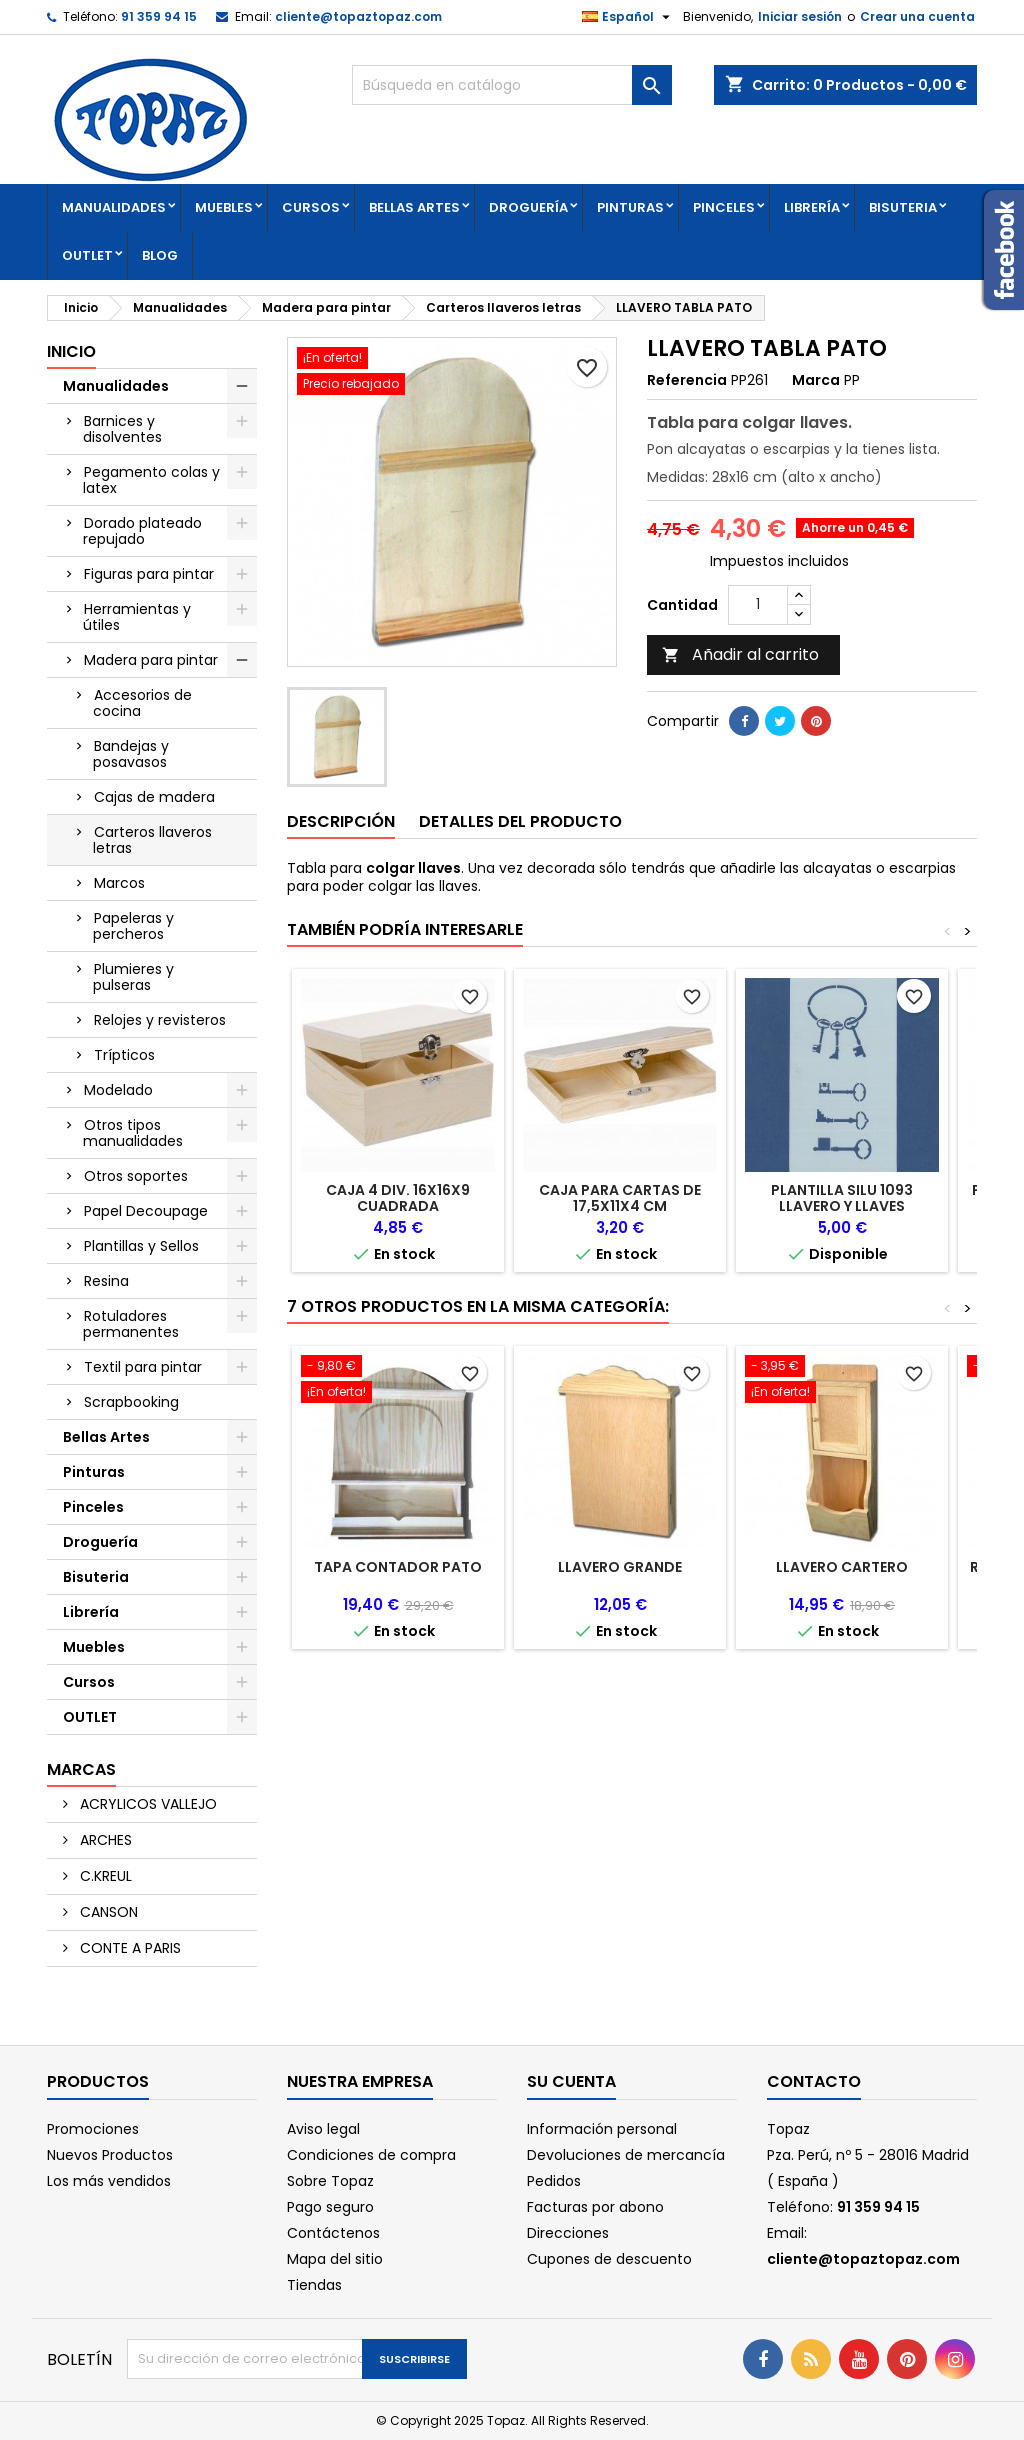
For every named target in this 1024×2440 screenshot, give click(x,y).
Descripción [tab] (341, 821)
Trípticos (124, 1055)
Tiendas (314, 2285)
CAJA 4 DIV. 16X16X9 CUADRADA (398, 1198)
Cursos (311, 207)
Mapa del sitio (335, 2259)
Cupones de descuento (609, 2259)
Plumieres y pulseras (133, 977)
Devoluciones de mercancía (626, 2155)
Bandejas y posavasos (131, 754)
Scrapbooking (131, 1402)
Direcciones (568, 2233)
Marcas (81, 1769)
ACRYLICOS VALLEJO (146, 1804)
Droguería (528, 207)
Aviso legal (323, 2129)
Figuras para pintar (149, 574)
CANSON (107, 1912)
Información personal (602, 2129)
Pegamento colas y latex (151, 480)
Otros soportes (136, 1176)
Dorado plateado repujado (142, 531)
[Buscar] (512, 85)
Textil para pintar (143, 1367)
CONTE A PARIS (128, 1948)
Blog (160, 255)
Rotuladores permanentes (131, 1324)
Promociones (93, 2129)
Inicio (71, 351)
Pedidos (554, 2181)
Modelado (118, 1090)
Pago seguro (330, 2207)
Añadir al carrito (740, 654)
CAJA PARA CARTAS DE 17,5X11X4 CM (620, 1198)
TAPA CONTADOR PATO (398, 1567)
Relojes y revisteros (160, 1020)
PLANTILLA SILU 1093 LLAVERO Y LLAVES (842, 1198)
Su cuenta (571, 2081)
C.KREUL (104, 1876)
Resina (106, 1281)
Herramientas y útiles (137, 617)
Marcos (119, 883)
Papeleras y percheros (133, 926)
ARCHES (104, 1840)
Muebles (224, 207)
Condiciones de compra (371, 2155)
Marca (816, 380)
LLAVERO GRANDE (620, 1567)
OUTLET (87, 255)
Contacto (814, 2081)
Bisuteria (903, 207)
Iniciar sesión (800, 16)
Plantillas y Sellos (141, 1246)
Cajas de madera (154, 797)
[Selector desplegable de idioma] (628, 17)
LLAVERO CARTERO (842, 1567)
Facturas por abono (595, 2207)
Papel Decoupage (146, 1211)
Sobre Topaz (330, 2181)
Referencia (687, 380)
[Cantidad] (758, 605)
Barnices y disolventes (122, 429)
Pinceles (724, 207)
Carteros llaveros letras (152, 840)
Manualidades (114, 207)
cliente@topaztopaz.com (358, 16)
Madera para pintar (151, 660)
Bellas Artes (414, 207)
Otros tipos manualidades (133, 1133)
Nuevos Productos (110, 2155)
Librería (812, 207)
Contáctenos (333, 2233)
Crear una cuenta (917, 16)
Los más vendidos (109, 2181)
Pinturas (630, 207)
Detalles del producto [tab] (520, 821)
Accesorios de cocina (142, 703)
